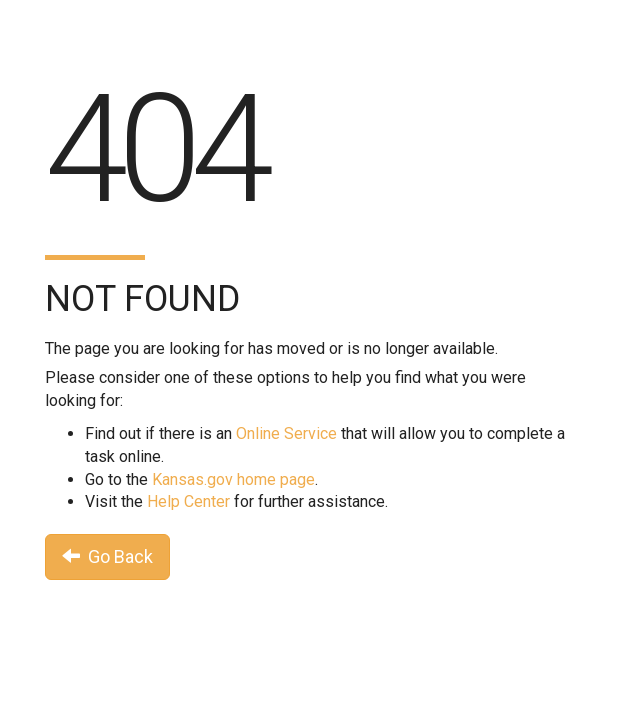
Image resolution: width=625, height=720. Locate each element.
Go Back (107, 556)
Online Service (286, 433)
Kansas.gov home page (233, 479)
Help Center (188, 501)
